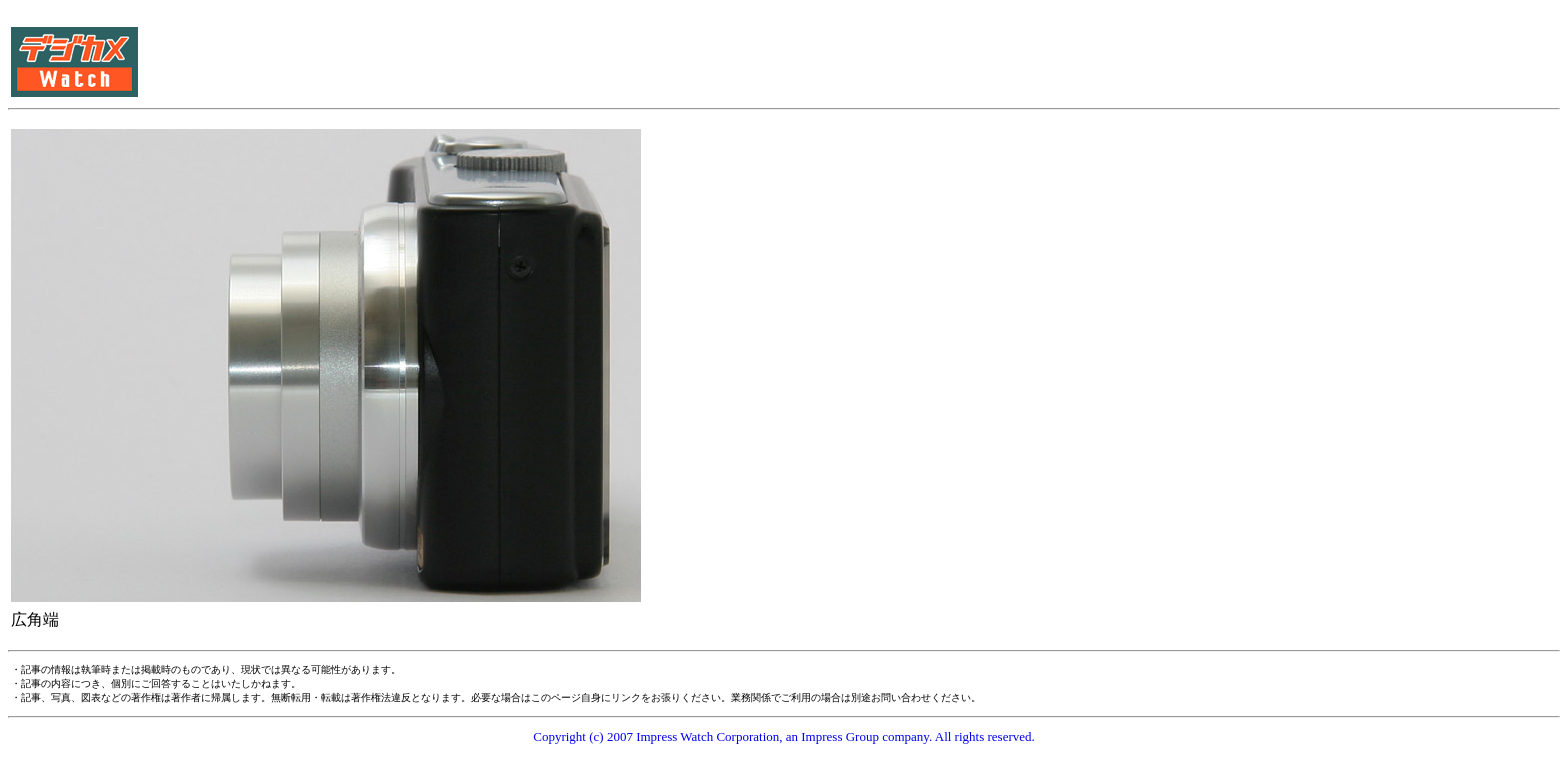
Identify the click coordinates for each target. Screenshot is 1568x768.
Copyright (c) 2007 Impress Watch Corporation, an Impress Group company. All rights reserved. (784, 736)
